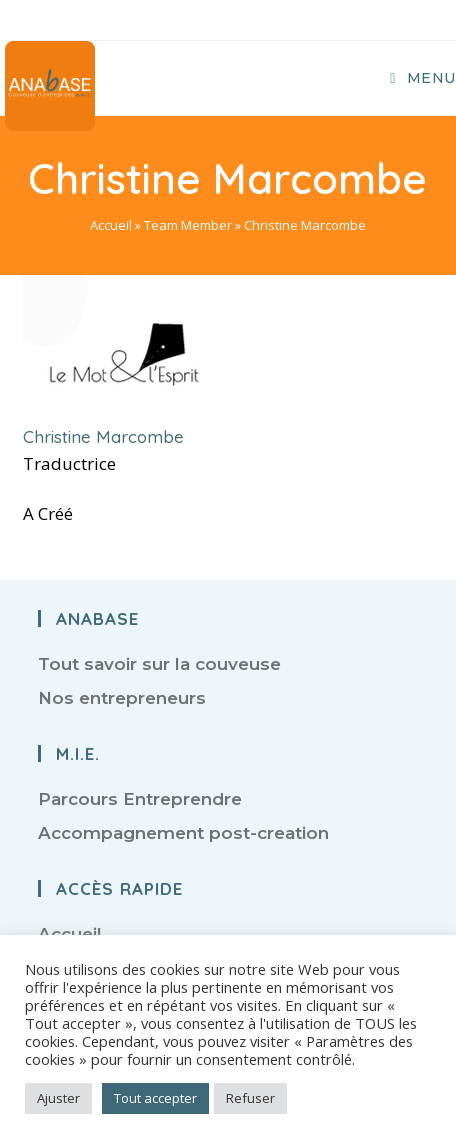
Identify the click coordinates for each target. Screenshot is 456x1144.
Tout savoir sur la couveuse (159, 664)
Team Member (188, 225)
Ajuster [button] (58, 1098)
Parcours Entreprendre (140, 799)
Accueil (111, 225)
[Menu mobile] (423, 78)
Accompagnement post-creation (183, 833)
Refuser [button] (250, 1098)
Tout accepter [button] (155, 1098)
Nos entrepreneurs (122, 698)
